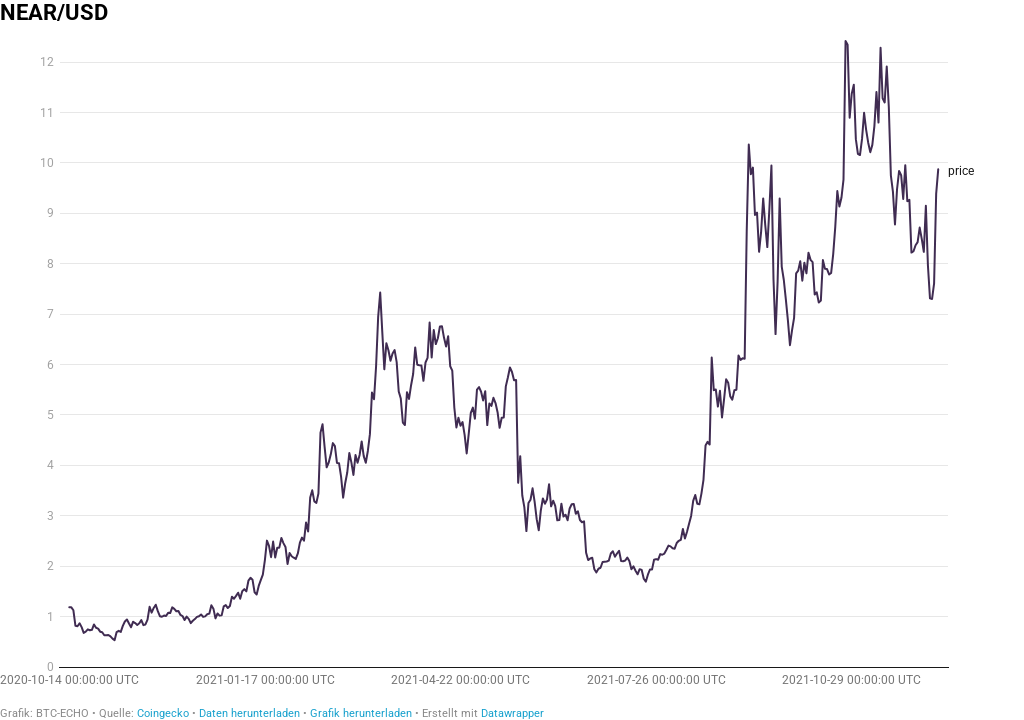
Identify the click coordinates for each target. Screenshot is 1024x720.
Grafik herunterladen (361, 713)
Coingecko (163, 713)
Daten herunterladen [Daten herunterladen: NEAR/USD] (249, 713)
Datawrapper (512, 713)
